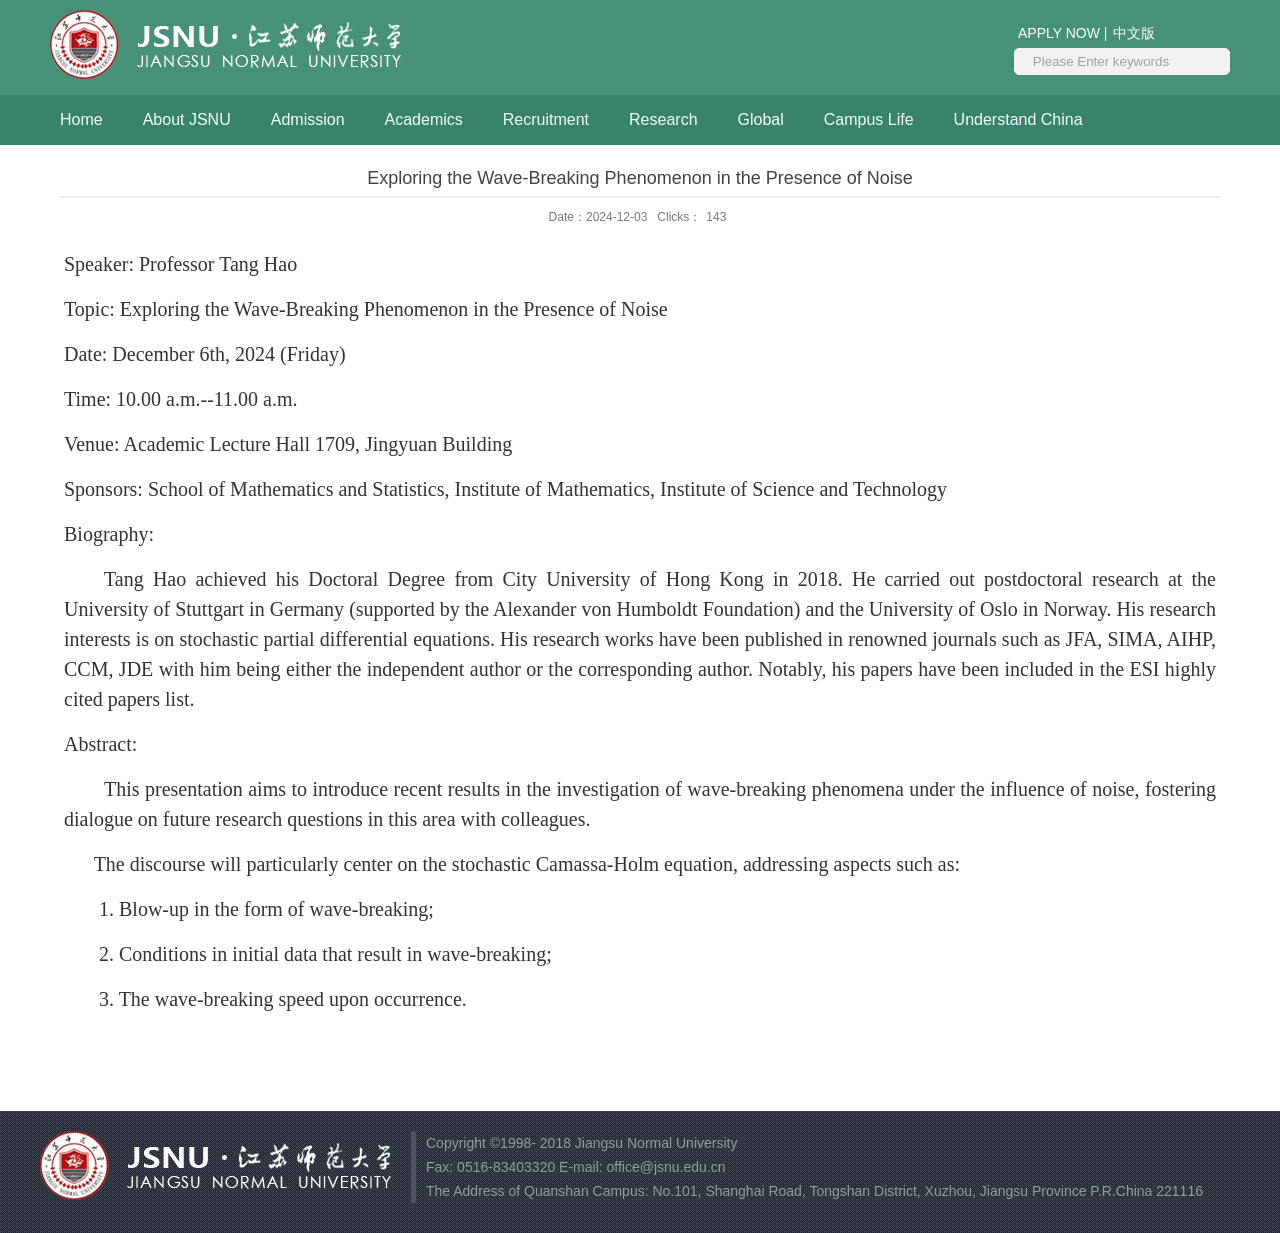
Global (761, 119)
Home (81, 119)
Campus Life (869, 119)
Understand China (1018, 119)
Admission (308, 119)
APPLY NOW (1061, 33)
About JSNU (187, 119)
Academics (424, 119)
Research (663, 119)
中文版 (1134, 33)
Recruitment (546, 119)
